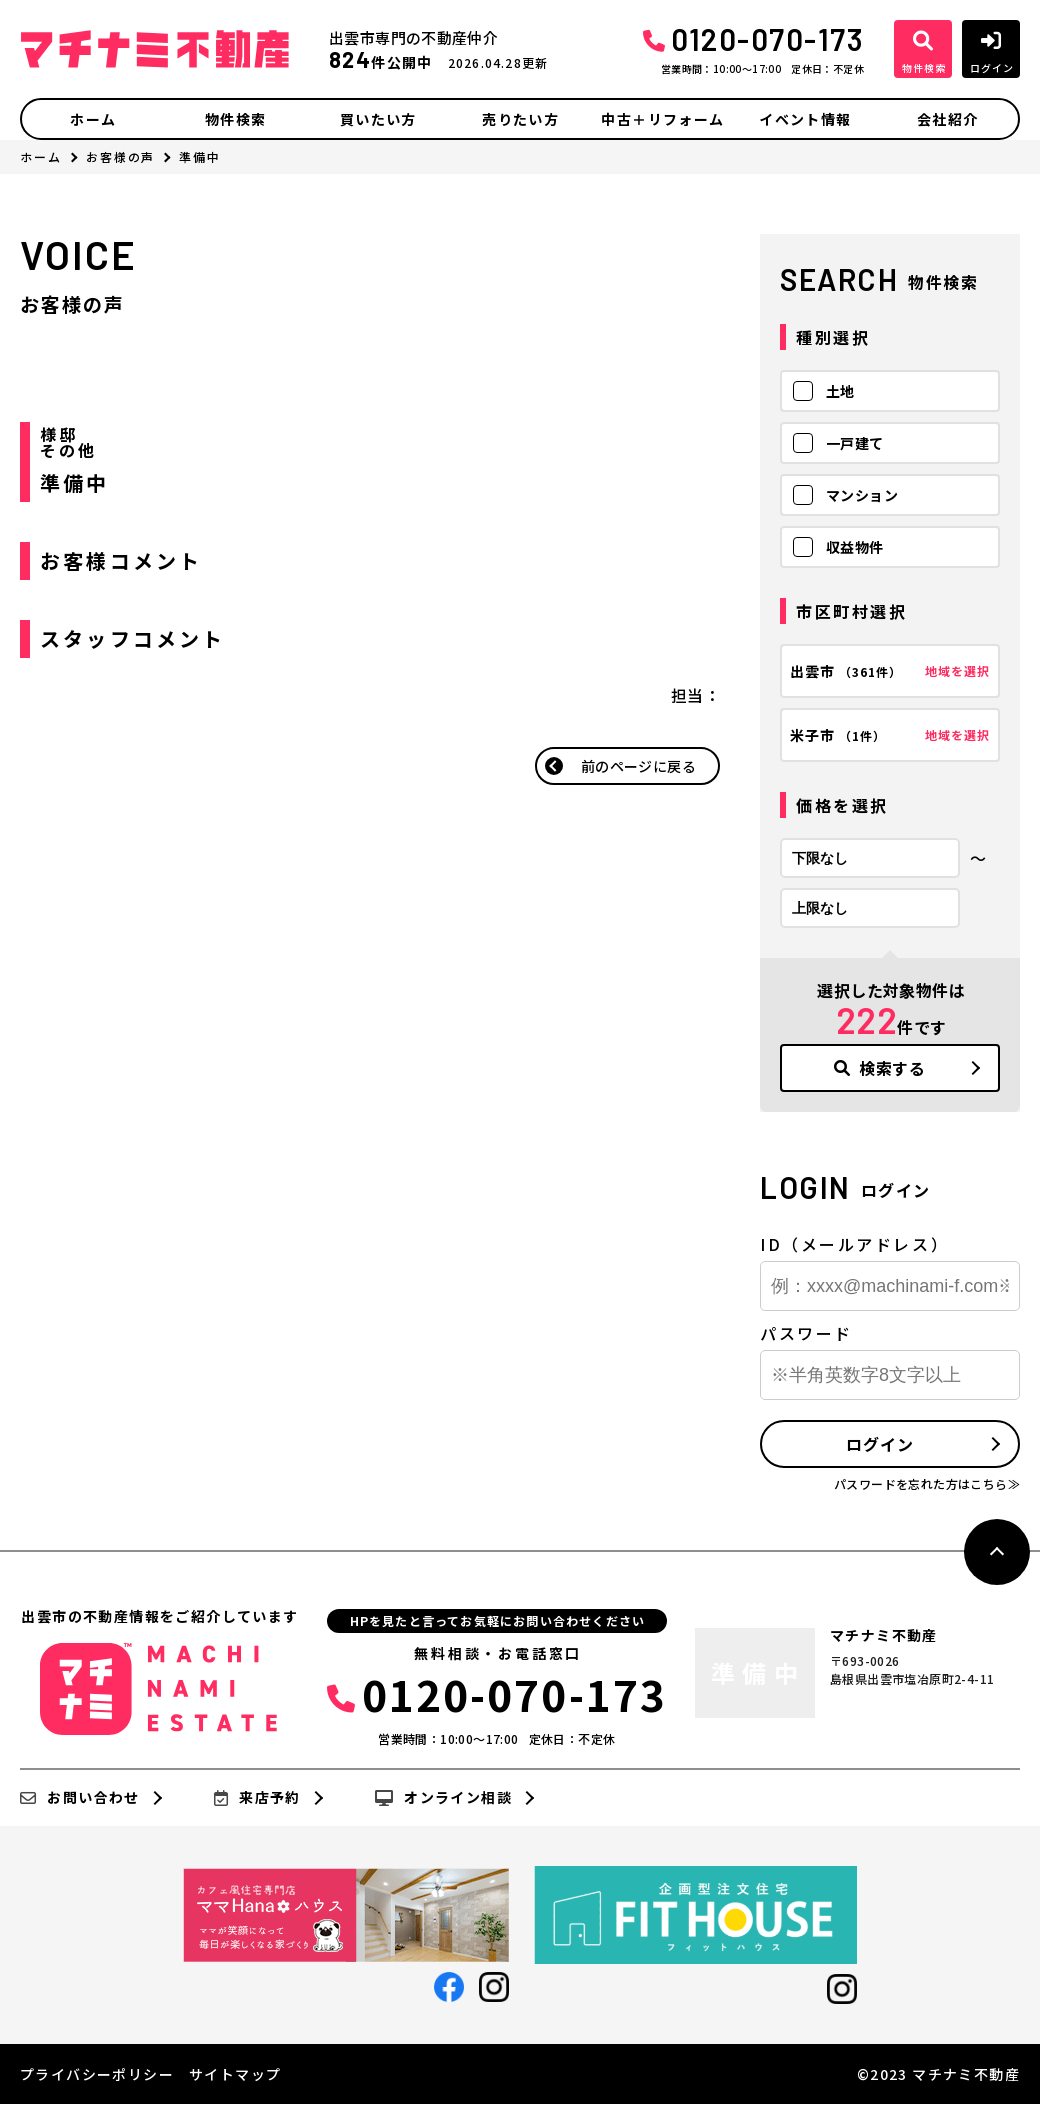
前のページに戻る (638, 766)
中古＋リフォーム (662, 119)
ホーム (93, 119)
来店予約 (257, 1798)
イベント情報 (805, 119)
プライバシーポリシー (97, 2074)
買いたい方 (378, 119)
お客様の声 (121, 156)
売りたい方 (520, 119)
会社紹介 (948, 119)
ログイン (879, 1444)
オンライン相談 (443, 1798)
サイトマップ (235, 2074)
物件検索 (236, 119)
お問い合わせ (80, 1798)
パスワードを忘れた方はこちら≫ (927, 1483)
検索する (880, 1068)
